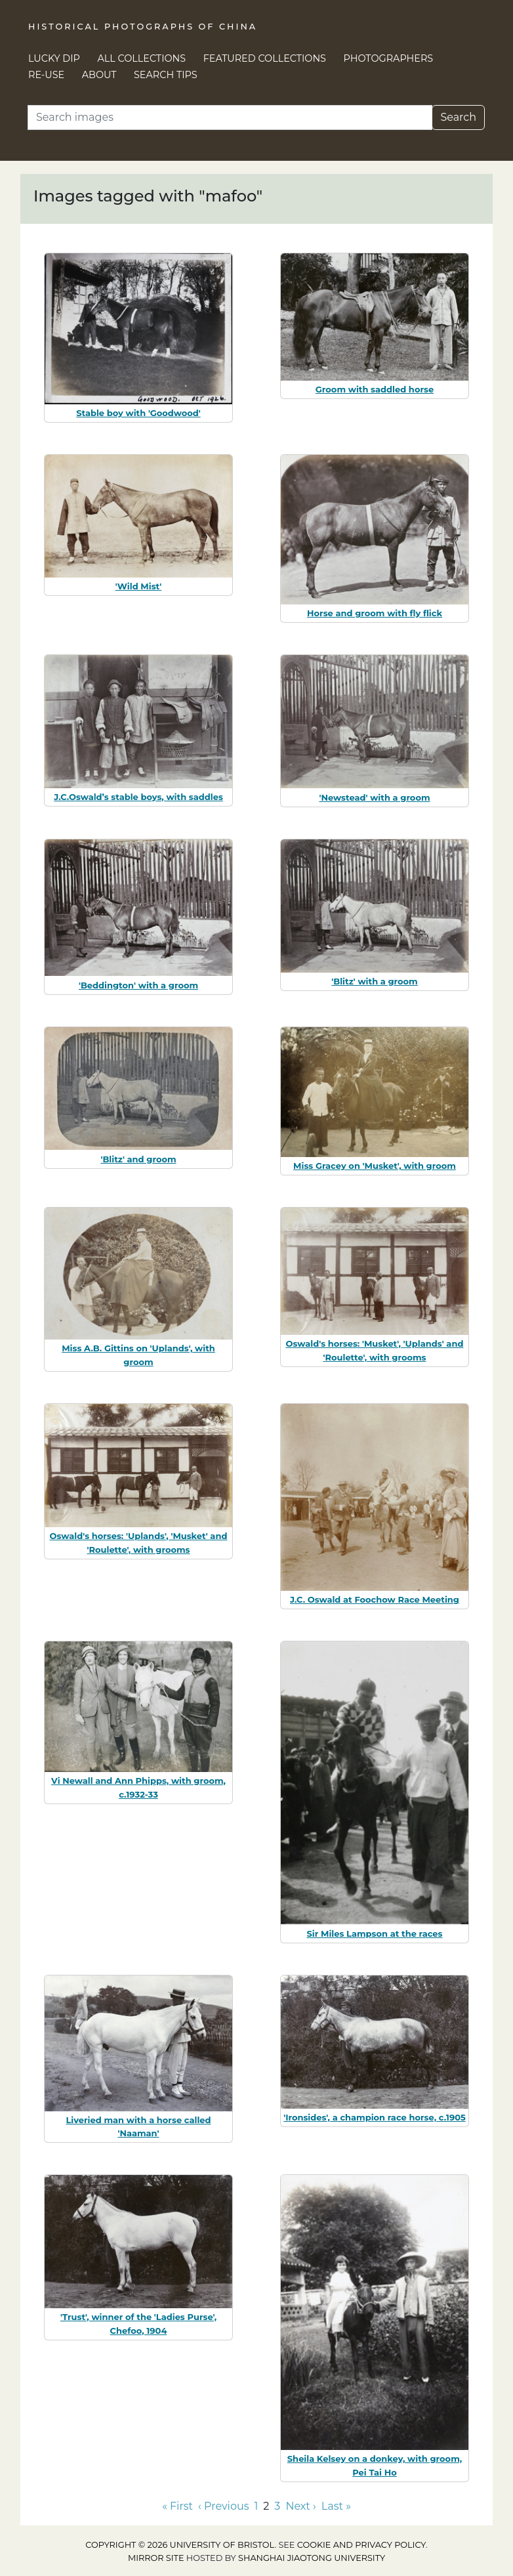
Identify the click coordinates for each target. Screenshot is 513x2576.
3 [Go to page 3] (277, 2506)
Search (458, 117)
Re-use (46, 75)
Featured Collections (264, 58)
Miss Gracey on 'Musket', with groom (374, 1165)
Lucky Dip (54, 58)
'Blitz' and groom (138, 1159)
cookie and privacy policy (361, 2545)
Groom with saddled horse (375, 389)
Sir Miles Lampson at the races (375, 1933)
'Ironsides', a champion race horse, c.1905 (374, 2117)
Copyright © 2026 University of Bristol (179, 2545)
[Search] (230, 117)
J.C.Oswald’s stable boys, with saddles (138, 797)
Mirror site (156, 2558)
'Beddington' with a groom (138, 985)
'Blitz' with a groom (374, 981)
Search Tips (165, 75)
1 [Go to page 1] (256, 2506)
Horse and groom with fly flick (374, 613)
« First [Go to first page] (177, 2506)
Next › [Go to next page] (300, 2506)
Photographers (389, 58)
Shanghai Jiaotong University (311, 2558)
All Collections (142, 58)
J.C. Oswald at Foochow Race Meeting (374, 1599)
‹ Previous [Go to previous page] (223, 2506)
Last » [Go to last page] (336, 2506)
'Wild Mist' (138, 586)
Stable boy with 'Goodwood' (138, 413)
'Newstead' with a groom (374, 797)
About (99, 75)
